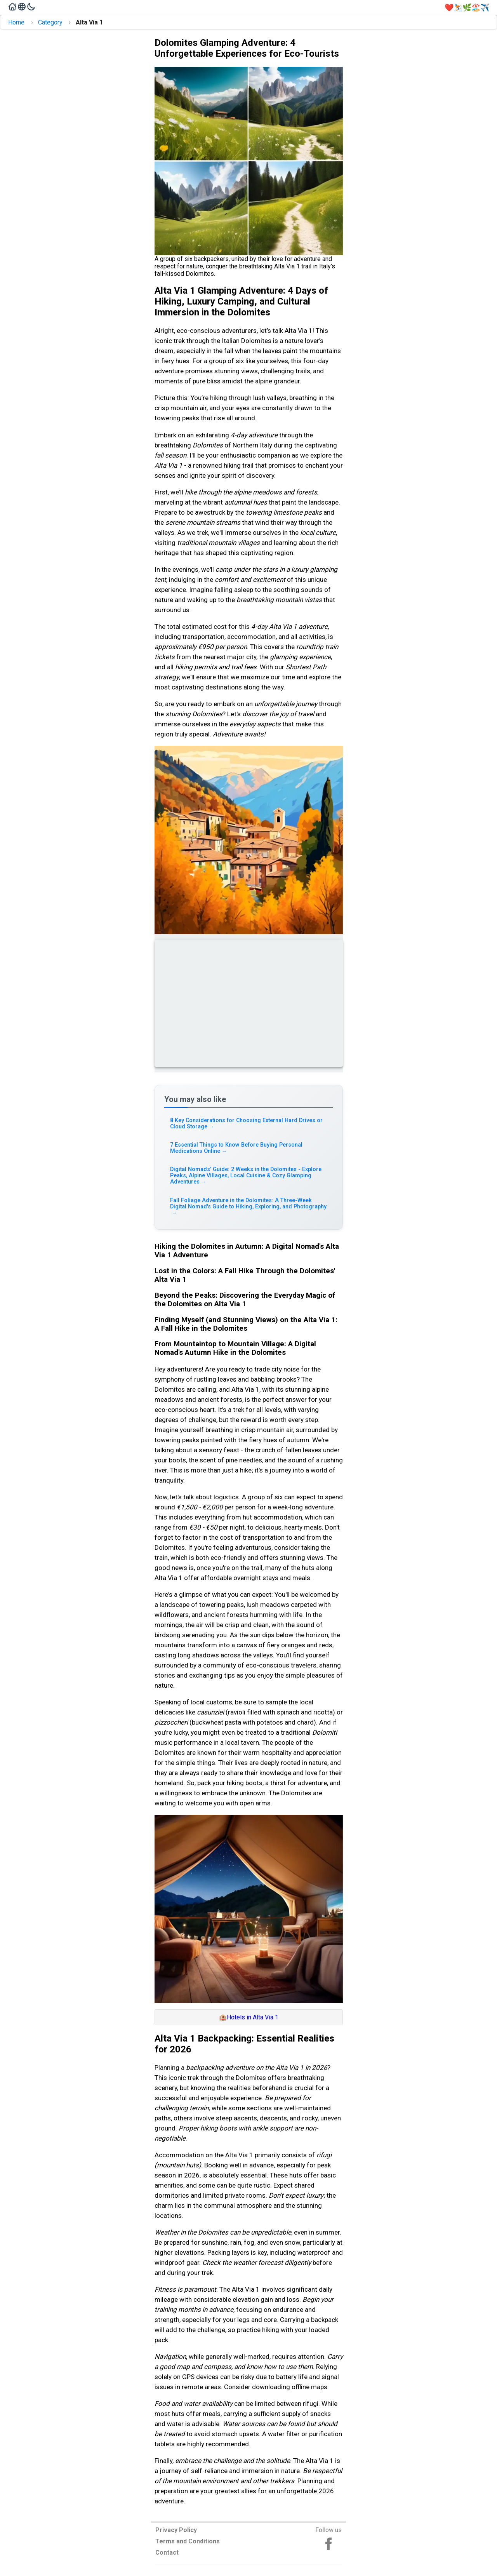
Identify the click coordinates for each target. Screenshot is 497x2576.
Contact (167, 2552)
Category (50, 22)
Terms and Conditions (187, 2541)
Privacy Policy (176, 2530)
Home (16, 22)
